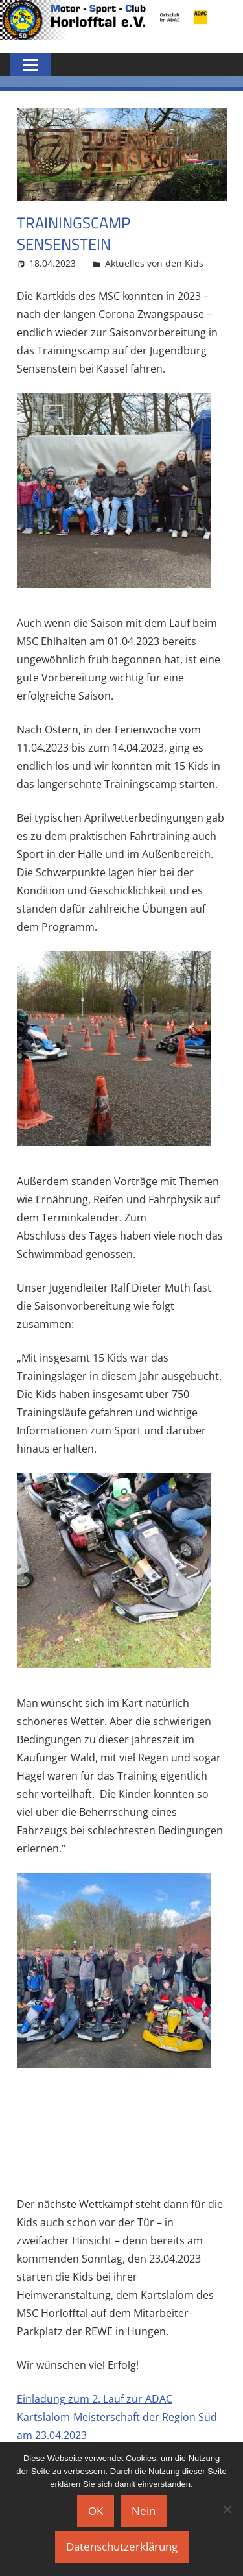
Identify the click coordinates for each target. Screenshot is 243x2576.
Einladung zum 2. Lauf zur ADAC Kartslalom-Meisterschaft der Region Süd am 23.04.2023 (117, 2417)
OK (95, 2510)
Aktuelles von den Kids (154, 263)
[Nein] (226, 2509)
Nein (144, 2510)
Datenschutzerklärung (122, 2546)
